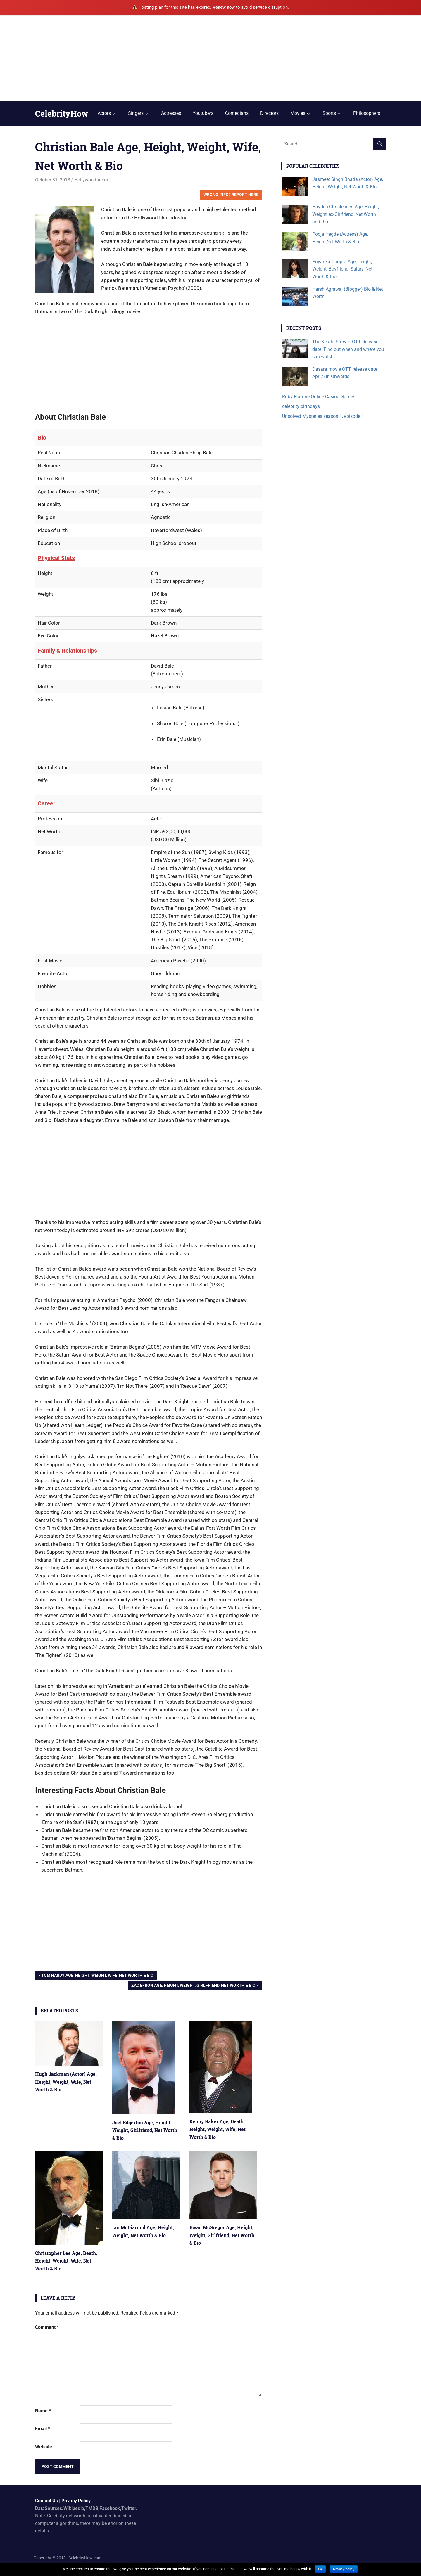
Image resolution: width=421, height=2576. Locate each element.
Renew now (224, 7)
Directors (269, 113)
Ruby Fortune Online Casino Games (318, 396)
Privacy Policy (76, 2501)
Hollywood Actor (91, 180)
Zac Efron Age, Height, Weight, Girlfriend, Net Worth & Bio (193, 1986)
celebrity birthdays (301, 406)
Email (42, 2428)
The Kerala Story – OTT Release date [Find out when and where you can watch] (348, 349)
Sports (329, 113)
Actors (104, 113)
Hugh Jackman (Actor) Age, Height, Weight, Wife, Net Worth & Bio (66, 2081)
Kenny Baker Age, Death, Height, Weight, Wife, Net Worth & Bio (217, 2129)
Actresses (171, 113)
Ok (320, 2569)
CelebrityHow (61, 113)
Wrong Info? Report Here (230, 194)
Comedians (237, 113)
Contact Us (46, 2501)
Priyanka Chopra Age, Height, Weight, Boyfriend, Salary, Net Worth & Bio (342, 269)
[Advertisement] (210, 58)
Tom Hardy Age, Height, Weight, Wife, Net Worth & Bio (97, 1976)
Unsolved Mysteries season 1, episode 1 (323, 416)
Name (43, 2411)
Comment (47, 2327)
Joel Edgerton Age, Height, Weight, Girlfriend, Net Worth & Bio (144, 2130)
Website (43, 2446)
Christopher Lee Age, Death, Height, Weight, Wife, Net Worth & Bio (66, 2261)
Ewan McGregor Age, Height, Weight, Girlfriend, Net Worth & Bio (221, 2235)
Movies (297, 113)
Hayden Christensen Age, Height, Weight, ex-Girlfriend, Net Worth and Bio (345, 214)
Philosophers (366, 113)
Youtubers (203, 113)
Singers (136, 113)
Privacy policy (343, 2569)
